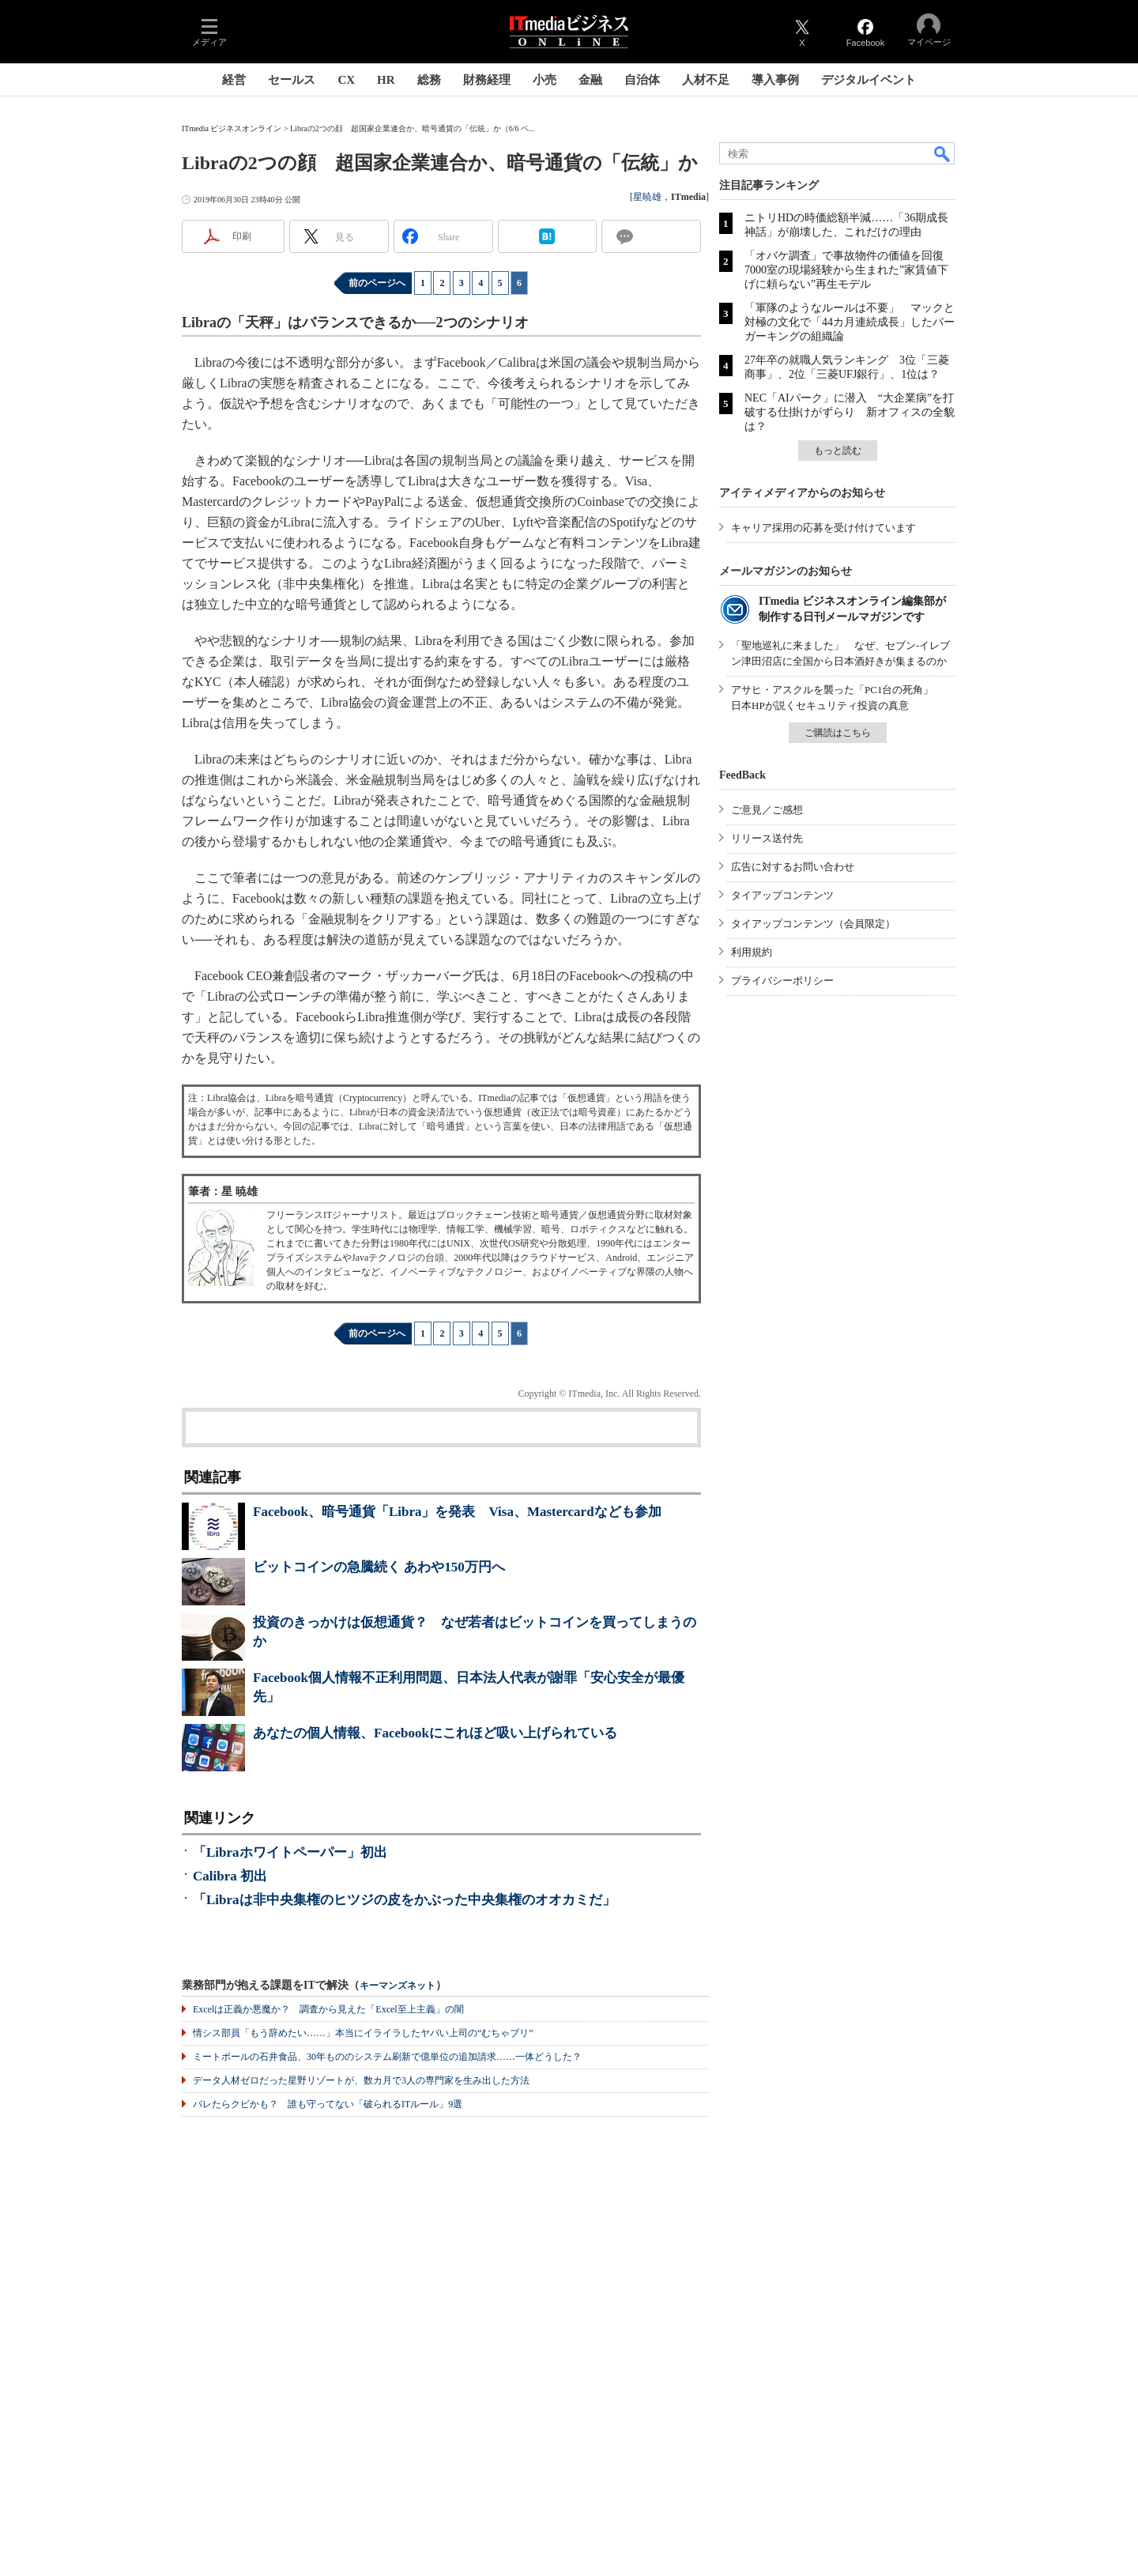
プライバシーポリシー (782, 980)
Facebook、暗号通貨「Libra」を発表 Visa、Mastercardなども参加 (457, 1511)
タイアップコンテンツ (782, 895)
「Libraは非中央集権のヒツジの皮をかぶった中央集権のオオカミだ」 (404, 1899)
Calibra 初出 (230, 1876)
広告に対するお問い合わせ (792, 867)
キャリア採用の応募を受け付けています (823, 528)
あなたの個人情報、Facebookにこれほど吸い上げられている (435, 1733)
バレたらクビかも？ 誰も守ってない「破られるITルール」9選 (327, 2104)
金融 (590, 80)
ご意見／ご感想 (767, 810)
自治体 (642, 80)
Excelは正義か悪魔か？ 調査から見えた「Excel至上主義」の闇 (328, 2009)
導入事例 (775, 80)
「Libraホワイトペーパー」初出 (290, 1852)
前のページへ (377, 283)
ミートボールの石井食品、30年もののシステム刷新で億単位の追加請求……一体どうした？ (387, 2056)
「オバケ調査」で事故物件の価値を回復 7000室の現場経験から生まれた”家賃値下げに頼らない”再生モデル (849, 270)
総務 (429, 80)
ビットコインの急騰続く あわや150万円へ (379, 1567)
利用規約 (751, 952)
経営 (234, 80)
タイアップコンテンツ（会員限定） (813, 924)
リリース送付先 (767, 838)
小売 (544, 80)
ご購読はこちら (838, 732)
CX (346, 80)
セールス (291, 80)
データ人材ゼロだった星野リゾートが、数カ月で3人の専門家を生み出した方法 (361, 2080)
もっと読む (837, 450)
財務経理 (487, 80)
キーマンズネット (397, 1986)
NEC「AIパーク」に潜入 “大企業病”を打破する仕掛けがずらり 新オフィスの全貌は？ (849, 412)
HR (386, 80)
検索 (943, 153)
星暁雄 (647, 196)
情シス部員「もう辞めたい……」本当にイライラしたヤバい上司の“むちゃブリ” (363, 2033)
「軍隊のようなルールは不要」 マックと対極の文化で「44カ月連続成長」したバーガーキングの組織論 (849, 322)
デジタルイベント (868, 80)
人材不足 (705, 80)
